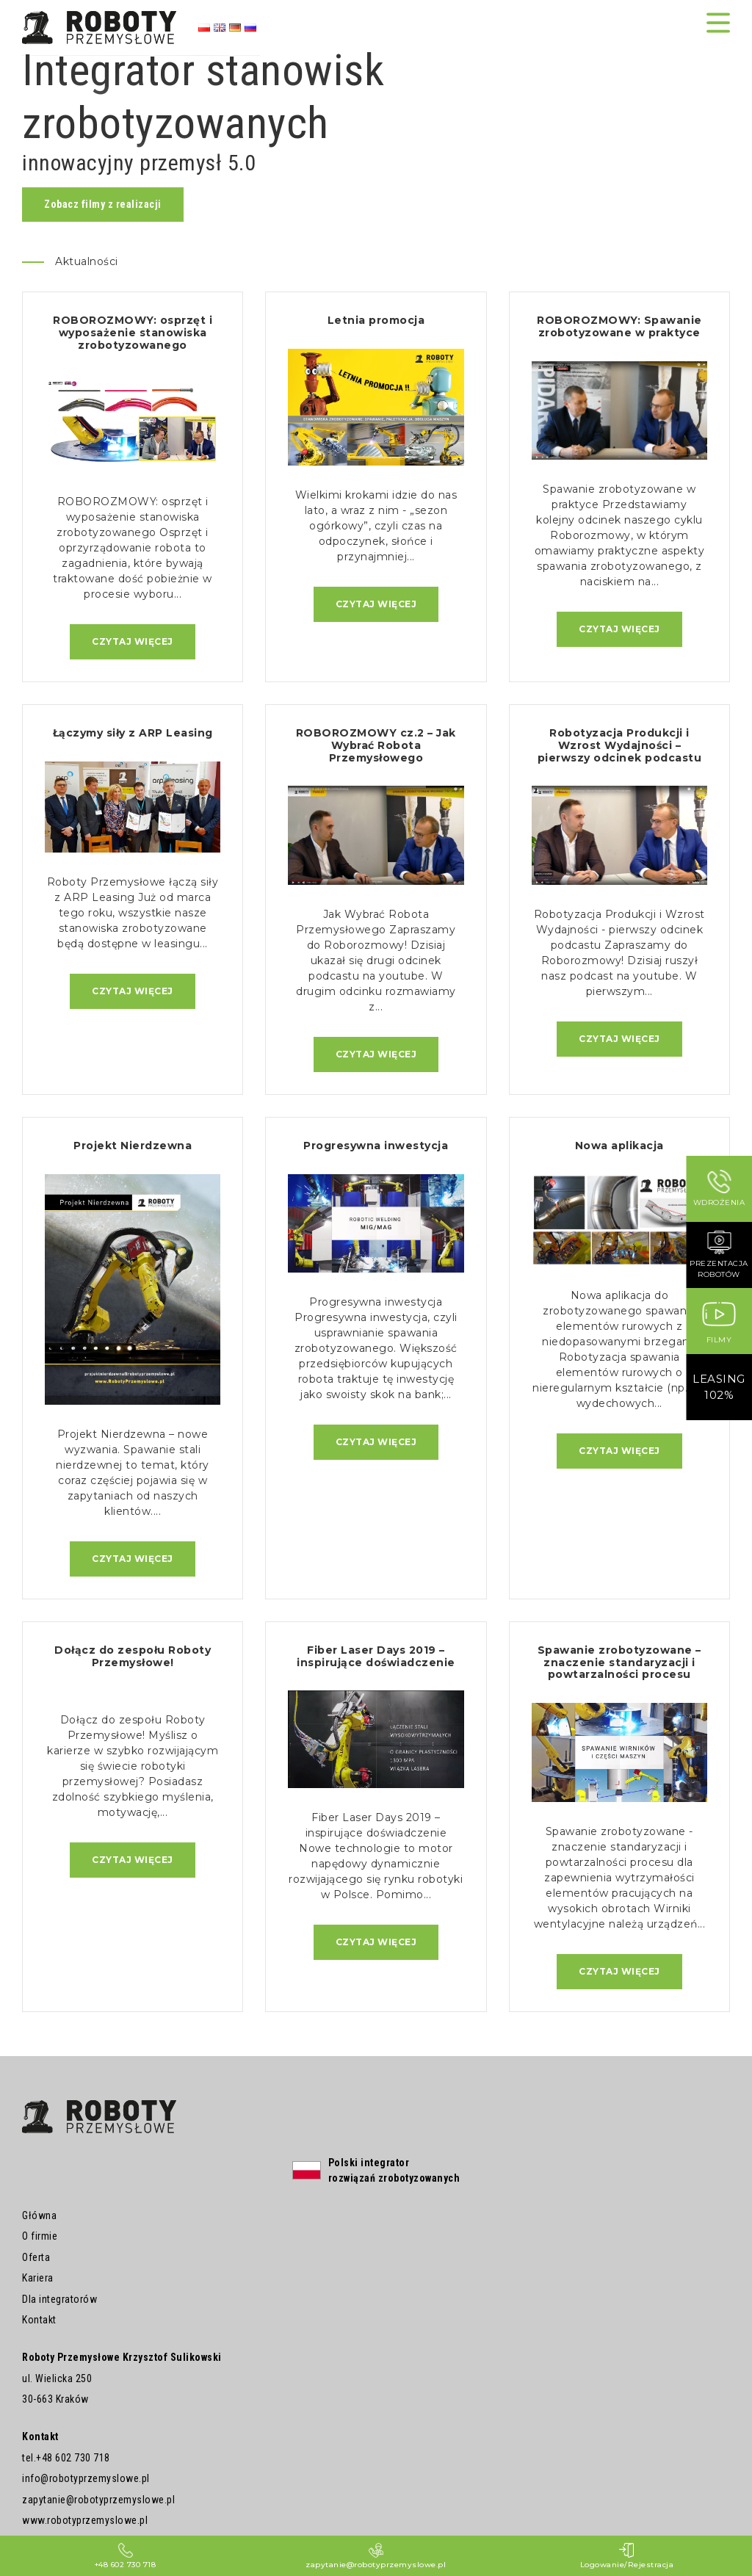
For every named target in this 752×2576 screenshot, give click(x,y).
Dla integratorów (59, 2299)
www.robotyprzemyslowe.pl (85, 2521)
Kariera (38, 2278)
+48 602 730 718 (73, 2458)
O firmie (39, 2237)
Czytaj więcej (132, 641)
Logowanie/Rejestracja (627, 2556)
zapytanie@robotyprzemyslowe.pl (98, 2500)
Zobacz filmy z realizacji (103, 204)
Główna (39, 2215)
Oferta (36, 2257)
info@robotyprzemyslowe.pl (86, 2479)
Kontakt (39, 2320)
